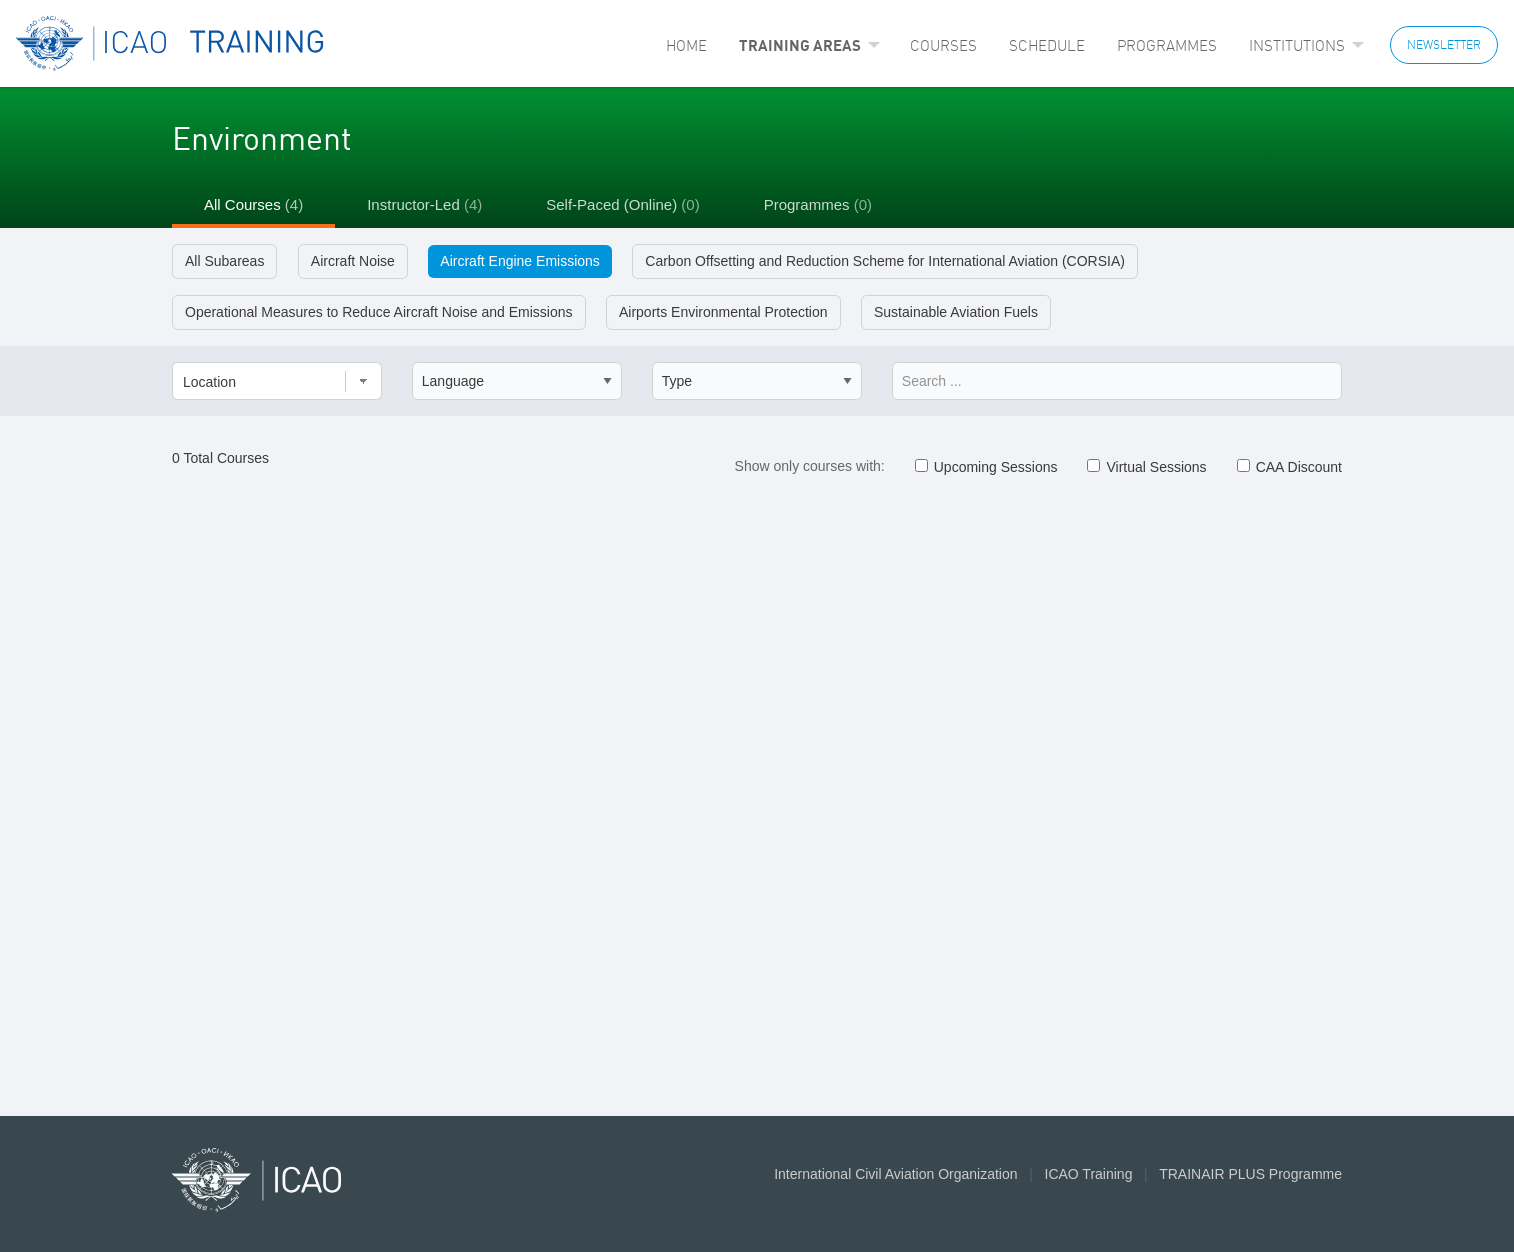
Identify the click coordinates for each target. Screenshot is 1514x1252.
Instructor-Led (424, 204)
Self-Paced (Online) (622, 204)
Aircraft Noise (353, 261)
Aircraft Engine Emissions (520, 261)
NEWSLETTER (1444, 44)
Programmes (1167, 45)
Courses (943, 45)
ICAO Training (1089, 1174)
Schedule (1047, 45)
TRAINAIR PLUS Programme (1250, 1174)
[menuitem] (686, 45)
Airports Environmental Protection (723, 312)
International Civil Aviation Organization (895, 1174)
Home (686, 45)
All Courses (253, 204)
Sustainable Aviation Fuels (956, 312)
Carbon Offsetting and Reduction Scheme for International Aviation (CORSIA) (885, 261)
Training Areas (800, 45)
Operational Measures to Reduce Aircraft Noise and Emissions (379, 312)
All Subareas (224, 261)
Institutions (1297, 45)
